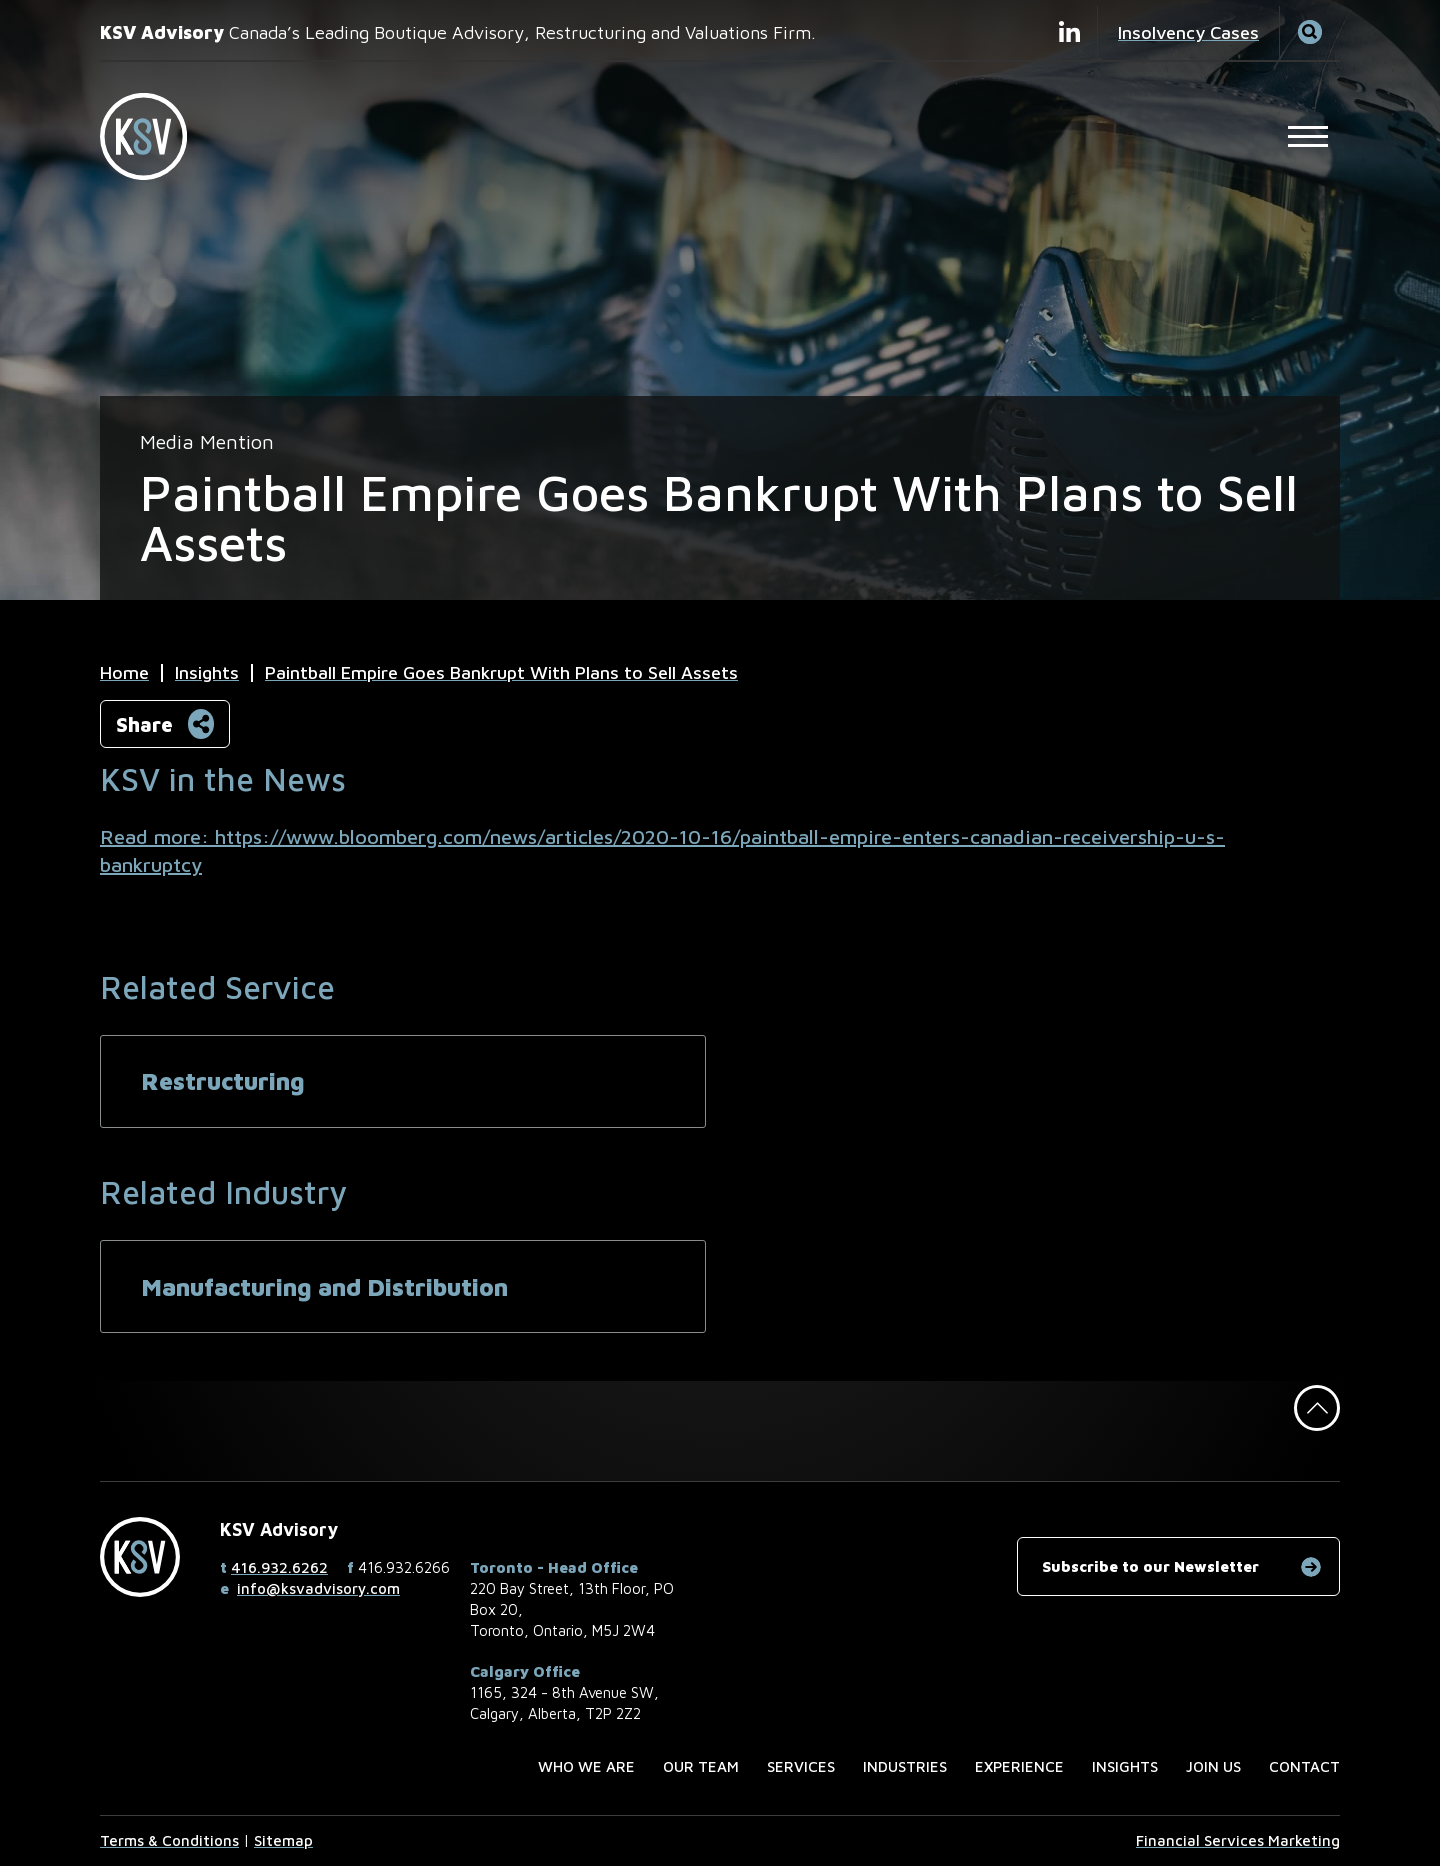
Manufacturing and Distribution (324, 1287)
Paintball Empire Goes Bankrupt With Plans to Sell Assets (501, 672)
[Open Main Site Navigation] (1308, 136)
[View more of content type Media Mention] (207, 441)
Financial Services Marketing (1238, 1840)
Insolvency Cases (1188, 32)
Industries (905, 1766)
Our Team (701, 1766)
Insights (207, 672)
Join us (1213, 1766)
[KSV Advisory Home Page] (154, 136)
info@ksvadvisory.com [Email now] (318, 1588)
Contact (1304, 1766)
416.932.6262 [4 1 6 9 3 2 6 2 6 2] (279, 1567)
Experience (1019, 1766)
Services (801, 1766)
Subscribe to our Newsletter (1150, 1566)
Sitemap (283, 1840)
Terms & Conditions (169, 1840)
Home (124, 672)
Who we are (586, 1766)
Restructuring (223, 1081)
